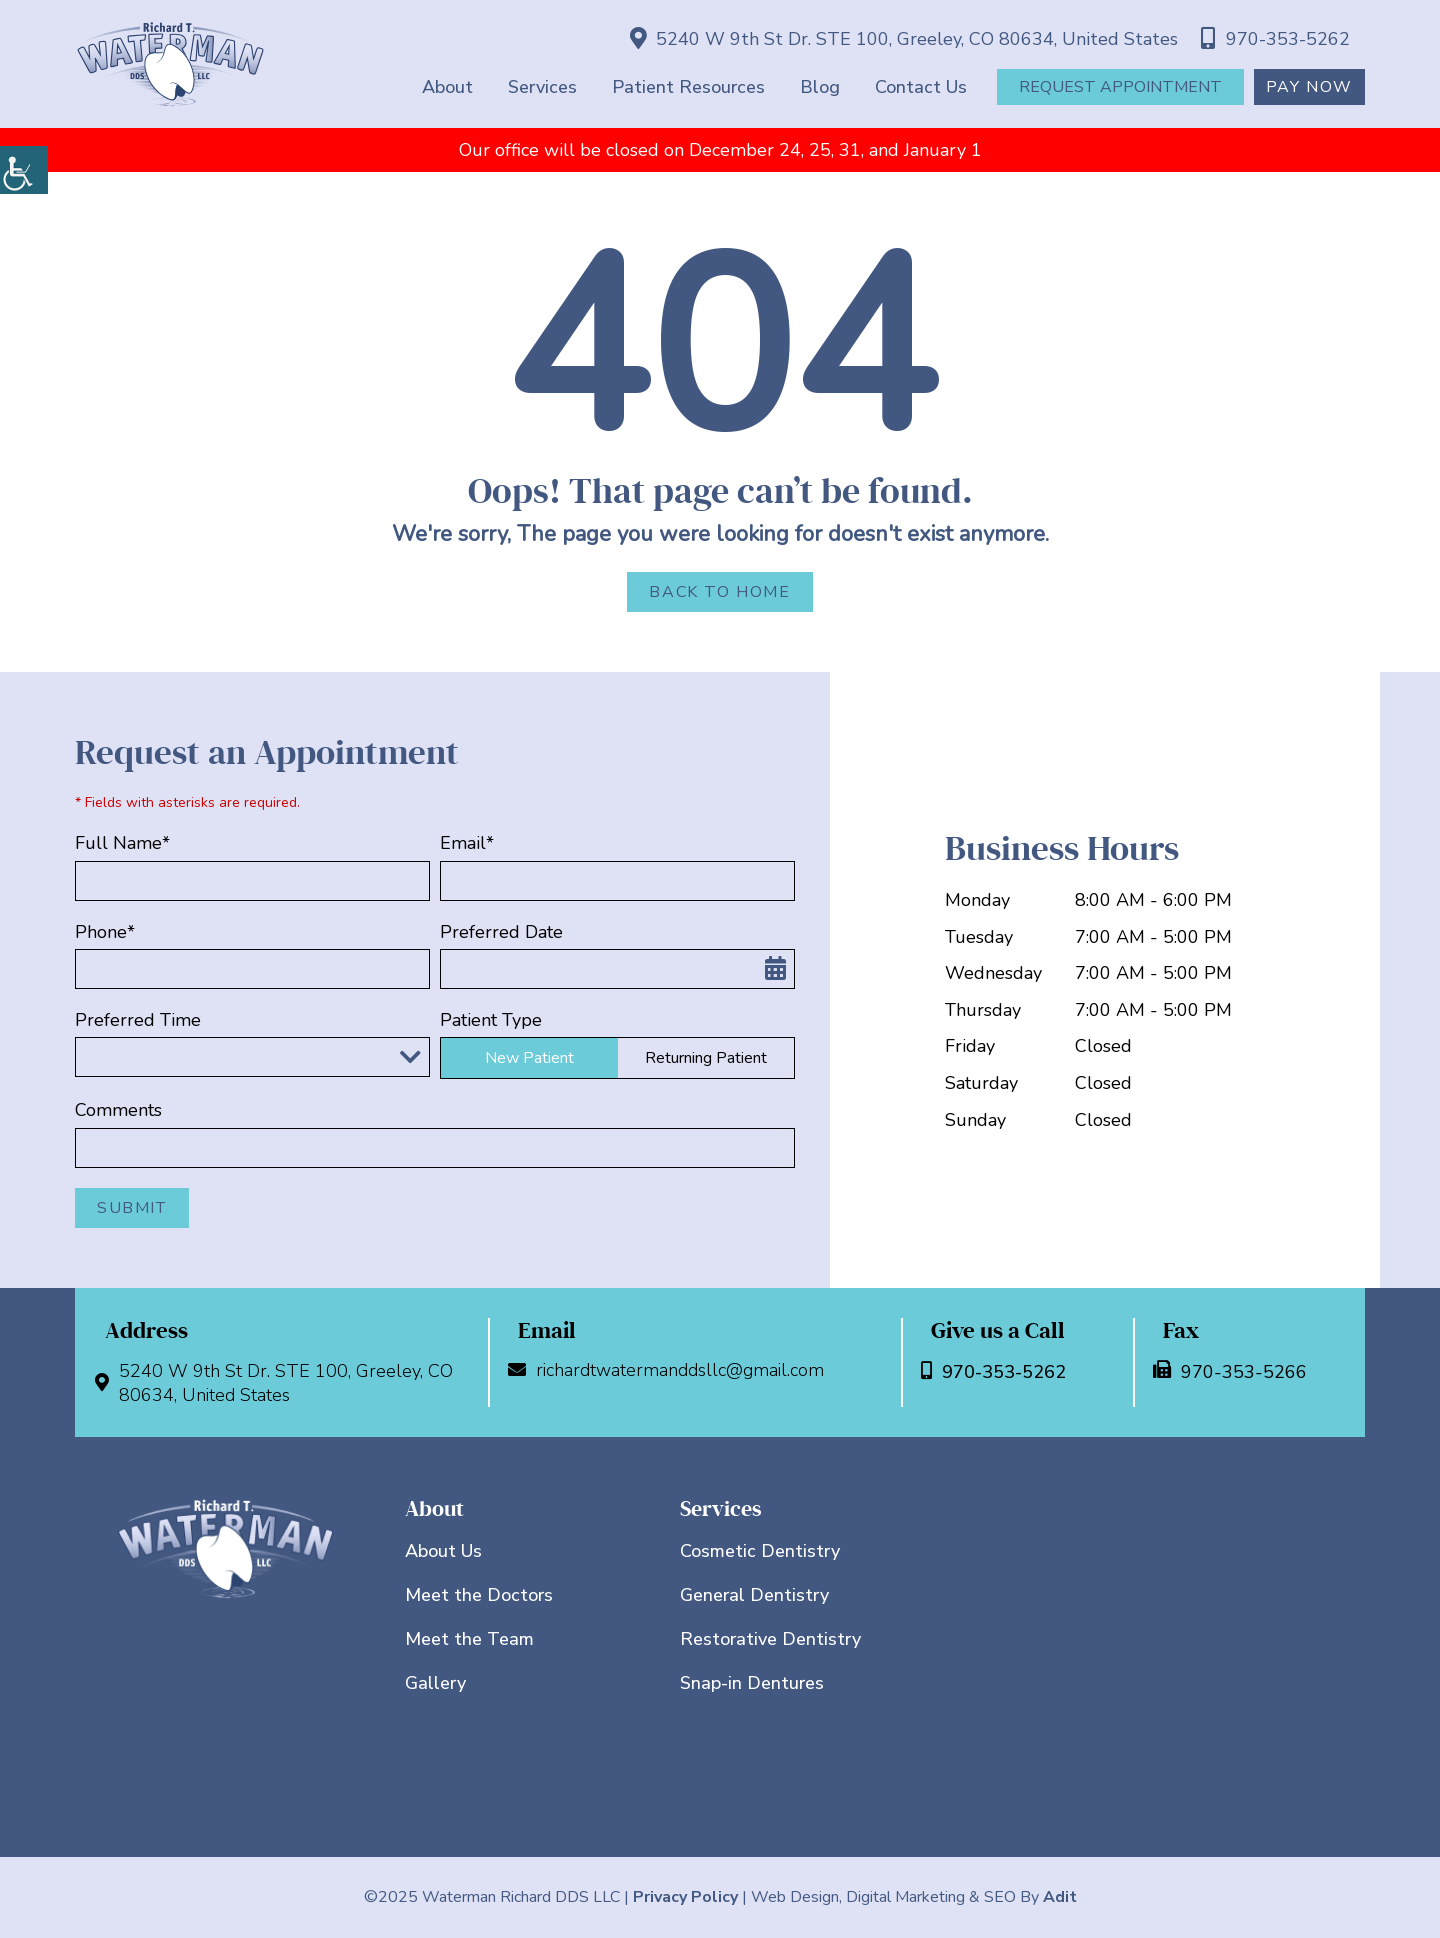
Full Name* (122, 843)
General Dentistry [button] (754, 1595)
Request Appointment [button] (1120, 87)
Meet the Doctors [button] (479, 1595)
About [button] (447, 87)
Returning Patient (706, 1058)
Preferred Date (501, 932)
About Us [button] (443, 1551)
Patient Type (491, 1020)
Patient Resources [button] (688, 87)
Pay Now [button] (1309, 87)
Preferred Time (138, 1020)
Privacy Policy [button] (685, 1897)
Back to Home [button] (719, 592)
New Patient (529, 1058)
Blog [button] (820, 87)
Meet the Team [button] (469, 1639)
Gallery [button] (435, 1683)
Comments (118, 1110)
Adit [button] (1060, 1897)
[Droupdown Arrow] (410, 1056)
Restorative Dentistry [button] (770, 1639)
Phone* (105, 932)
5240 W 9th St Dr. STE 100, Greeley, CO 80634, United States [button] (904, 39)
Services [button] (542, 87)
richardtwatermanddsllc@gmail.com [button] (671, 1371)
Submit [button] (132, 1208)
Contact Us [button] (921, 87)
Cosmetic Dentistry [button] (760, 1551)
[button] (24, 170)
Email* (467, 843)
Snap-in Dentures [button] (752, 1683)
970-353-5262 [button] (1275, 39)
